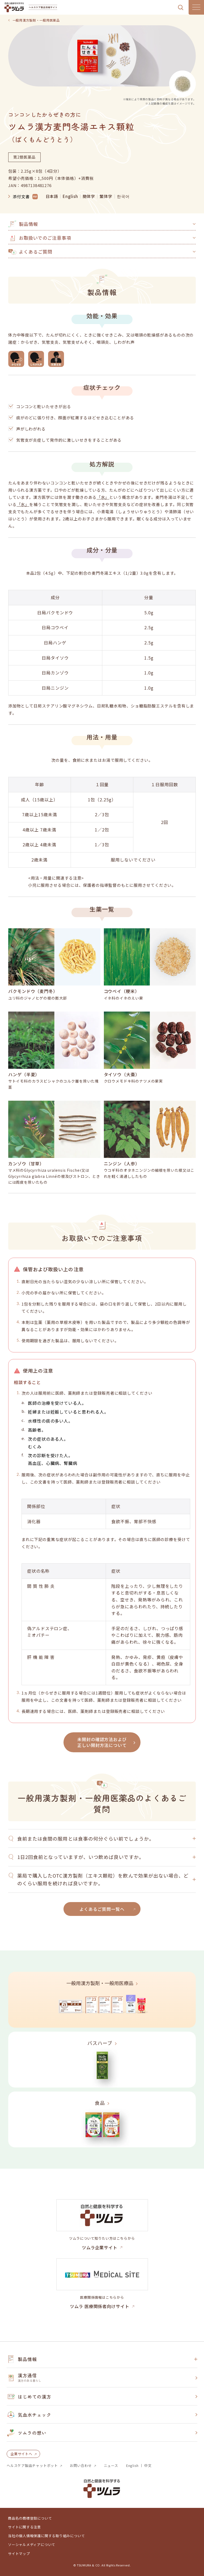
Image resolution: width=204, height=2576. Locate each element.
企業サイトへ (21, 2453)
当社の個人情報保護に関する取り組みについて (46, 2535)
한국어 (123, 196)
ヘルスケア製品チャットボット (32, 2465)
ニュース (111, 2465)
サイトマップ (19, 2553)
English (70, 196)
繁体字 (106, 196)
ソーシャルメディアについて (31, 2544)
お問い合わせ (81, 2465)
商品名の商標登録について (30, 2518)
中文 (148, 2465)
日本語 (52, 196)
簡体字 (89, 196)
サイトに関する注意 (24, 2527)
